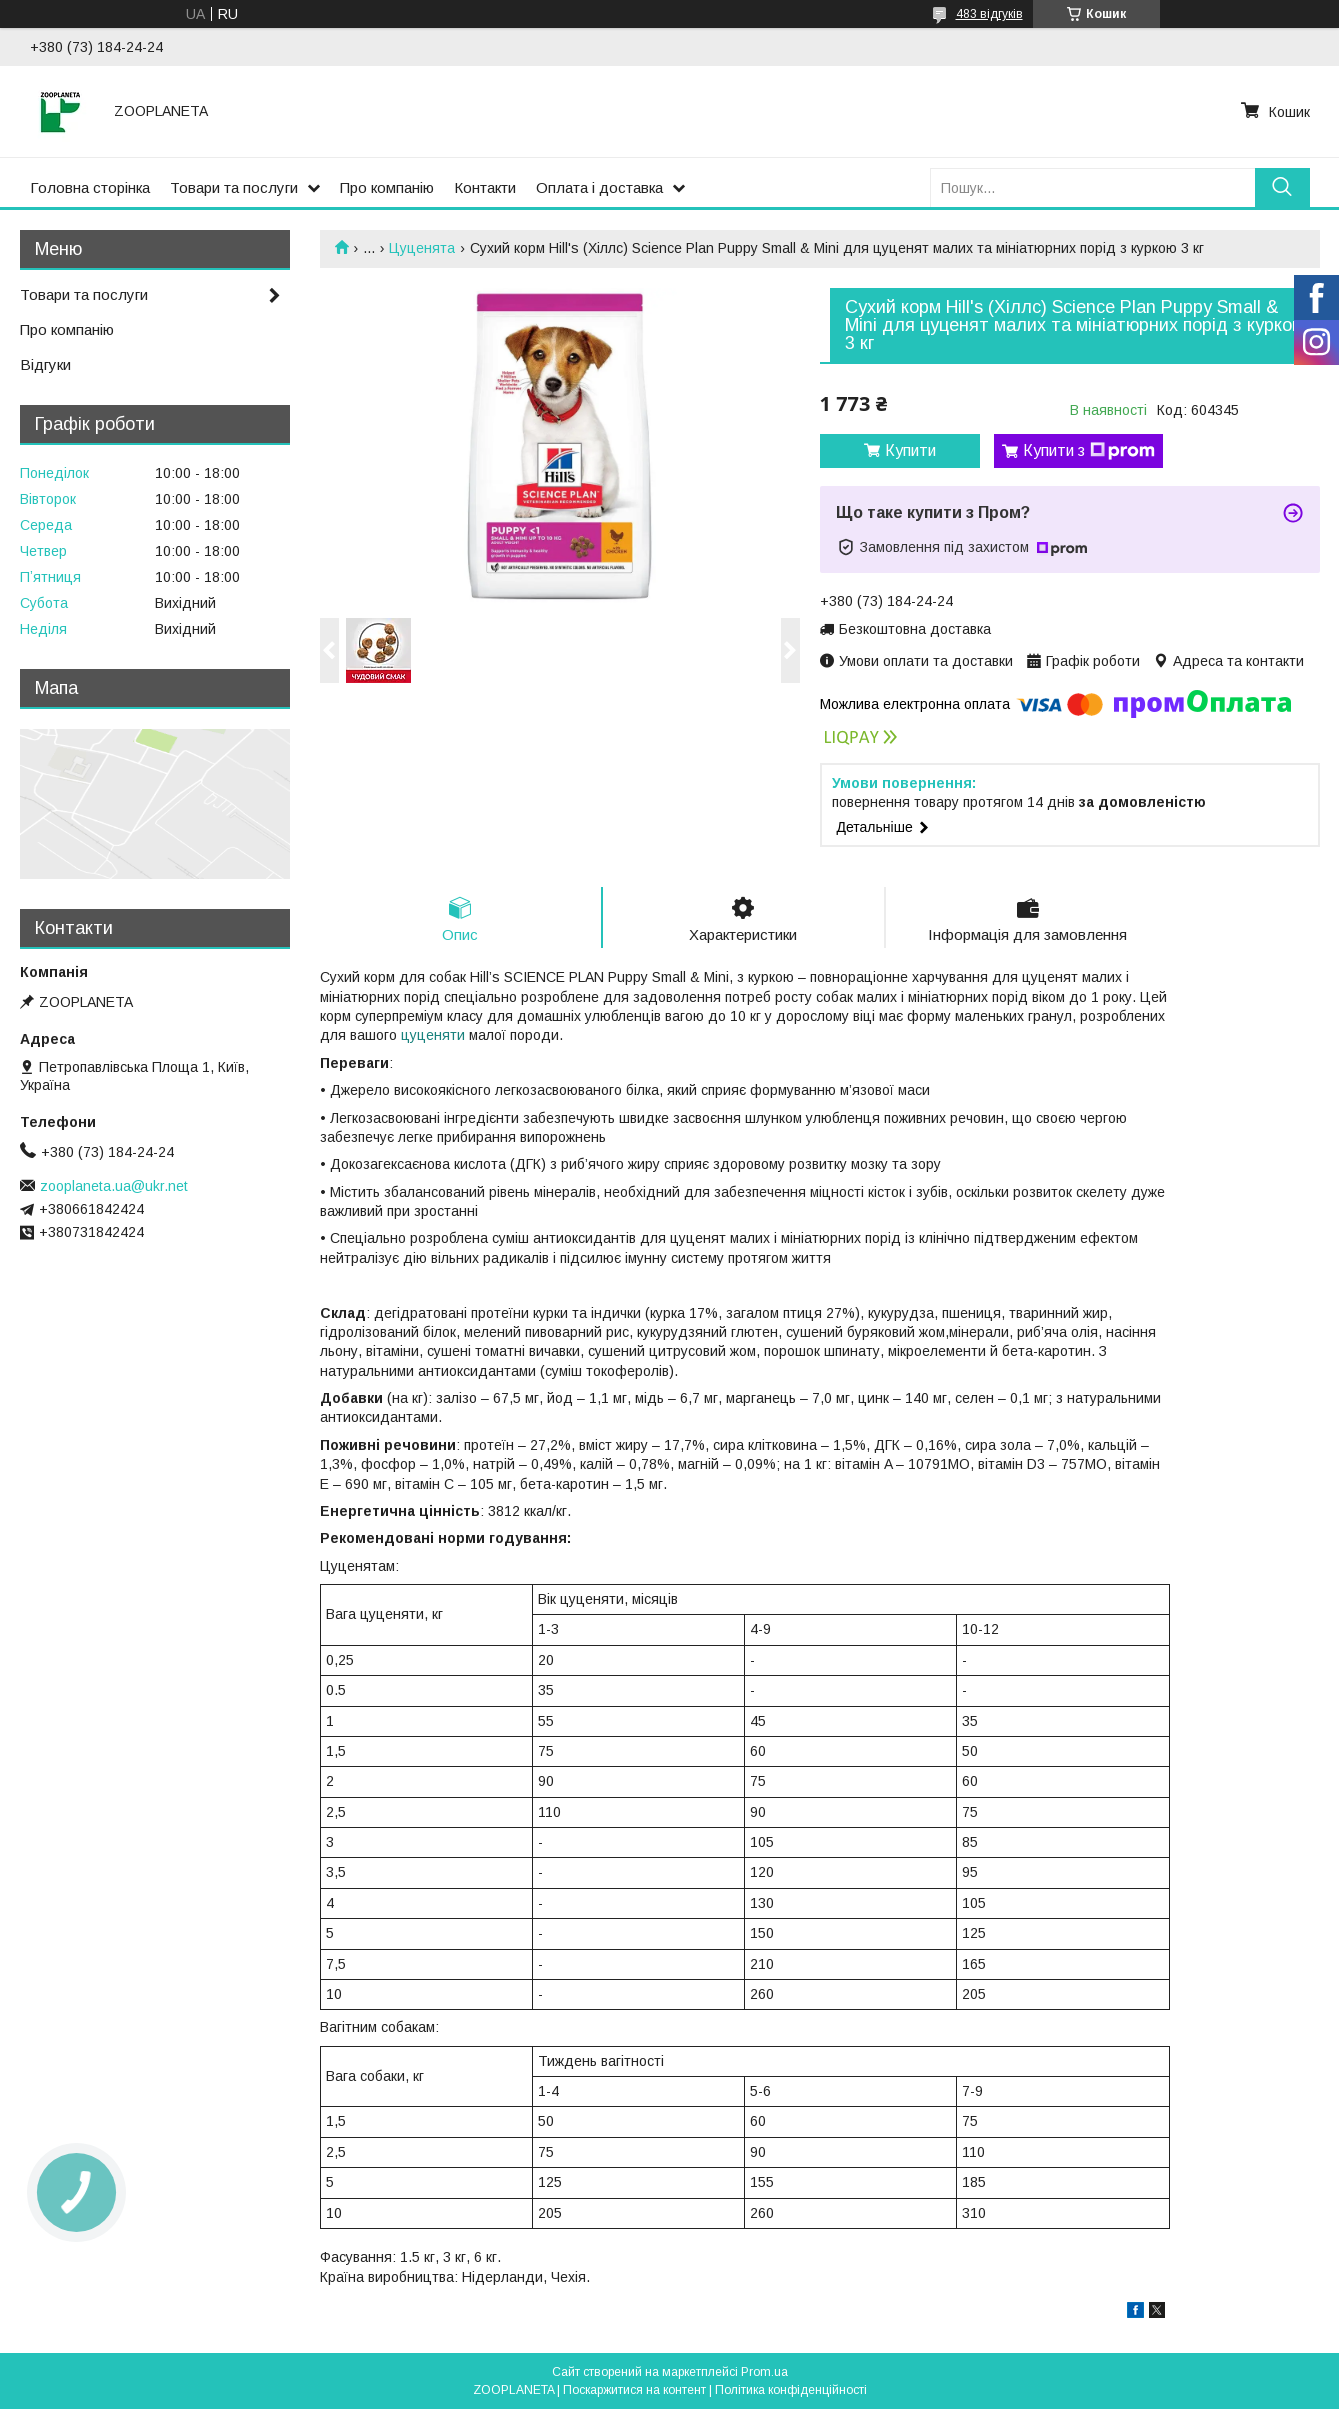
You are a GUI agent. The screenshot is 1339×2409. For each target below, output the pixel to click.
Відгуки (45, 364)
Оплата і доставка (599, 187)
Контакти (485, 187)
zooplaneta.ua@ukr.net (114, 1186)
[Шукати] (1282, 187)
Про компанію (387, 187)
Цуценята (422, 248)
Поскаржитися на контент (634, 2390)
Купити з (1089, 451)
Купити (910, 450)
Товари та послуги (234, 187)
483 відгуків (989, 14)
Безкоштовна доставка (915, 629)
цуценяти (433, 1035)
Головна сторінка (90, 187)
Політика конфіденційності (791, 2390)
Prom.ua (764, 2372)
